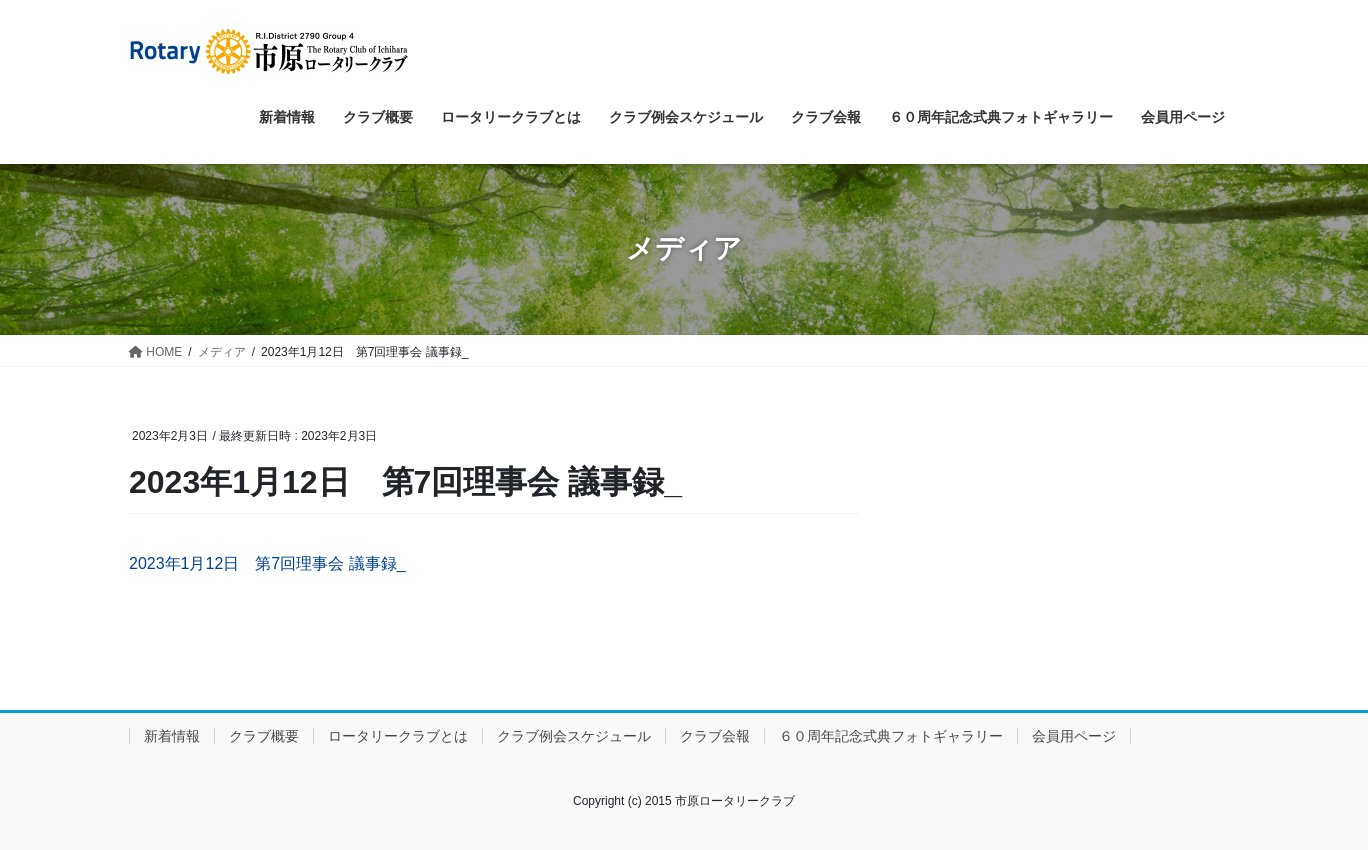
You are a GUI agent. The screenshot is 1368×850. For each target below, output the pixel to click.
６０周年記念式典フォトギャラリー (891, 736)
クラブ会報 (715, 736)
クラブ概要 (264, 736)
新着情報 (172, 736)
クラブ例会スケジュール (574, 736)
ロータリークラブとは (398, 736)
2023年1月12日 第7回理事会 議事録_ (267, 563)
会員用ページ (1074, 736)
